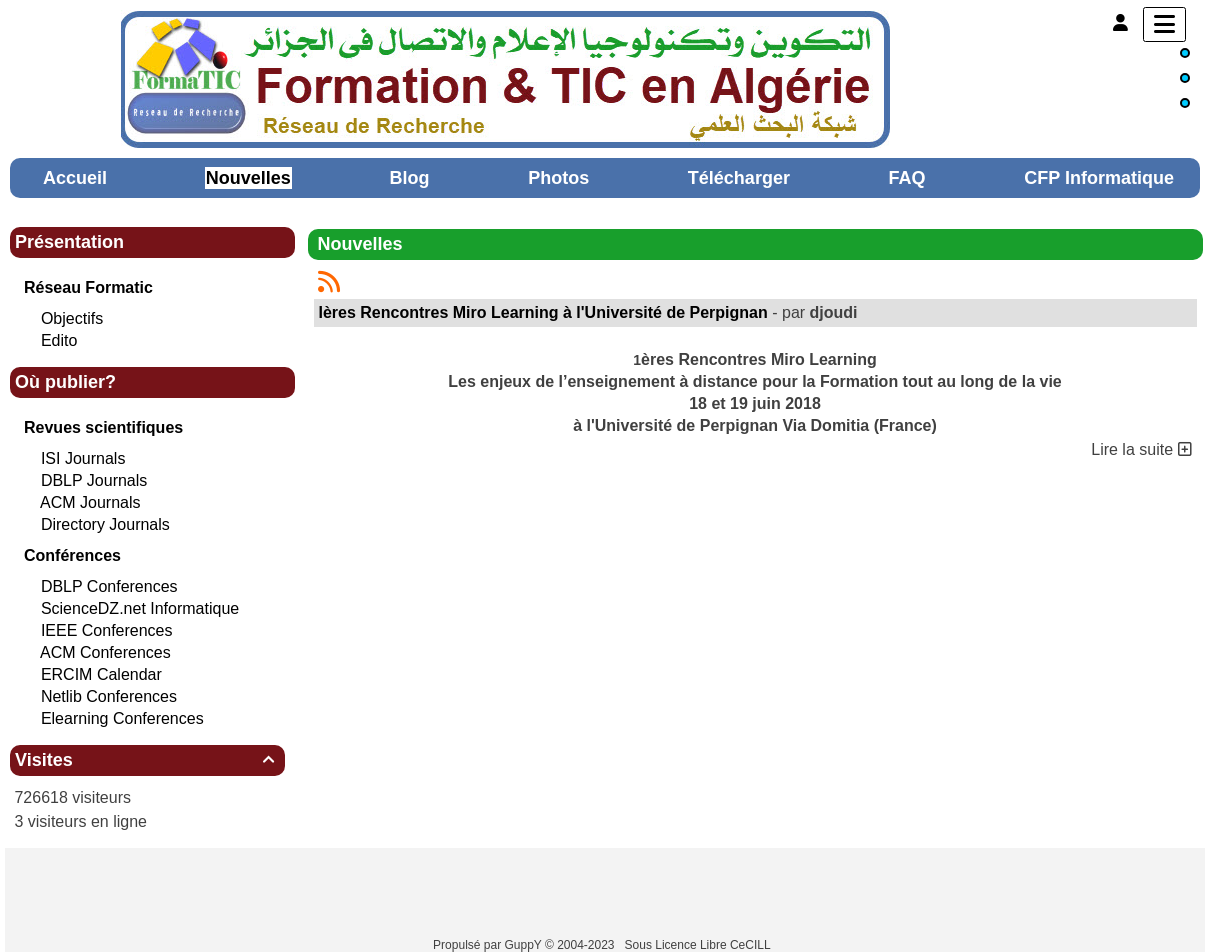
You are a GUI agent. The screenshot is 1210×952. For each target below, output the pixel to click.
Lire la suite (1141, 449)
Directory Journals (105, 524)
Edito (59, 340)
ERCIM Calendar (101, 674)
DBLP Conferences (109, 586)
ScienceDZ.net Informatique (140, 608)
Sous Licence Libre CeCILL (699, 945)
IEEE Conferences (107, 630)
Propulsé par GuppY (489, 945)
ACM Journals (90, 502)
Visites (147, 760)
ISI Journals (83, 458)
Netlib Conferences (109, 696)
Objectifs (72, 318)
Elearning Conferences (122, 718)
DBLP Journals (94, 480)
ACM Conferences (105, 652)
